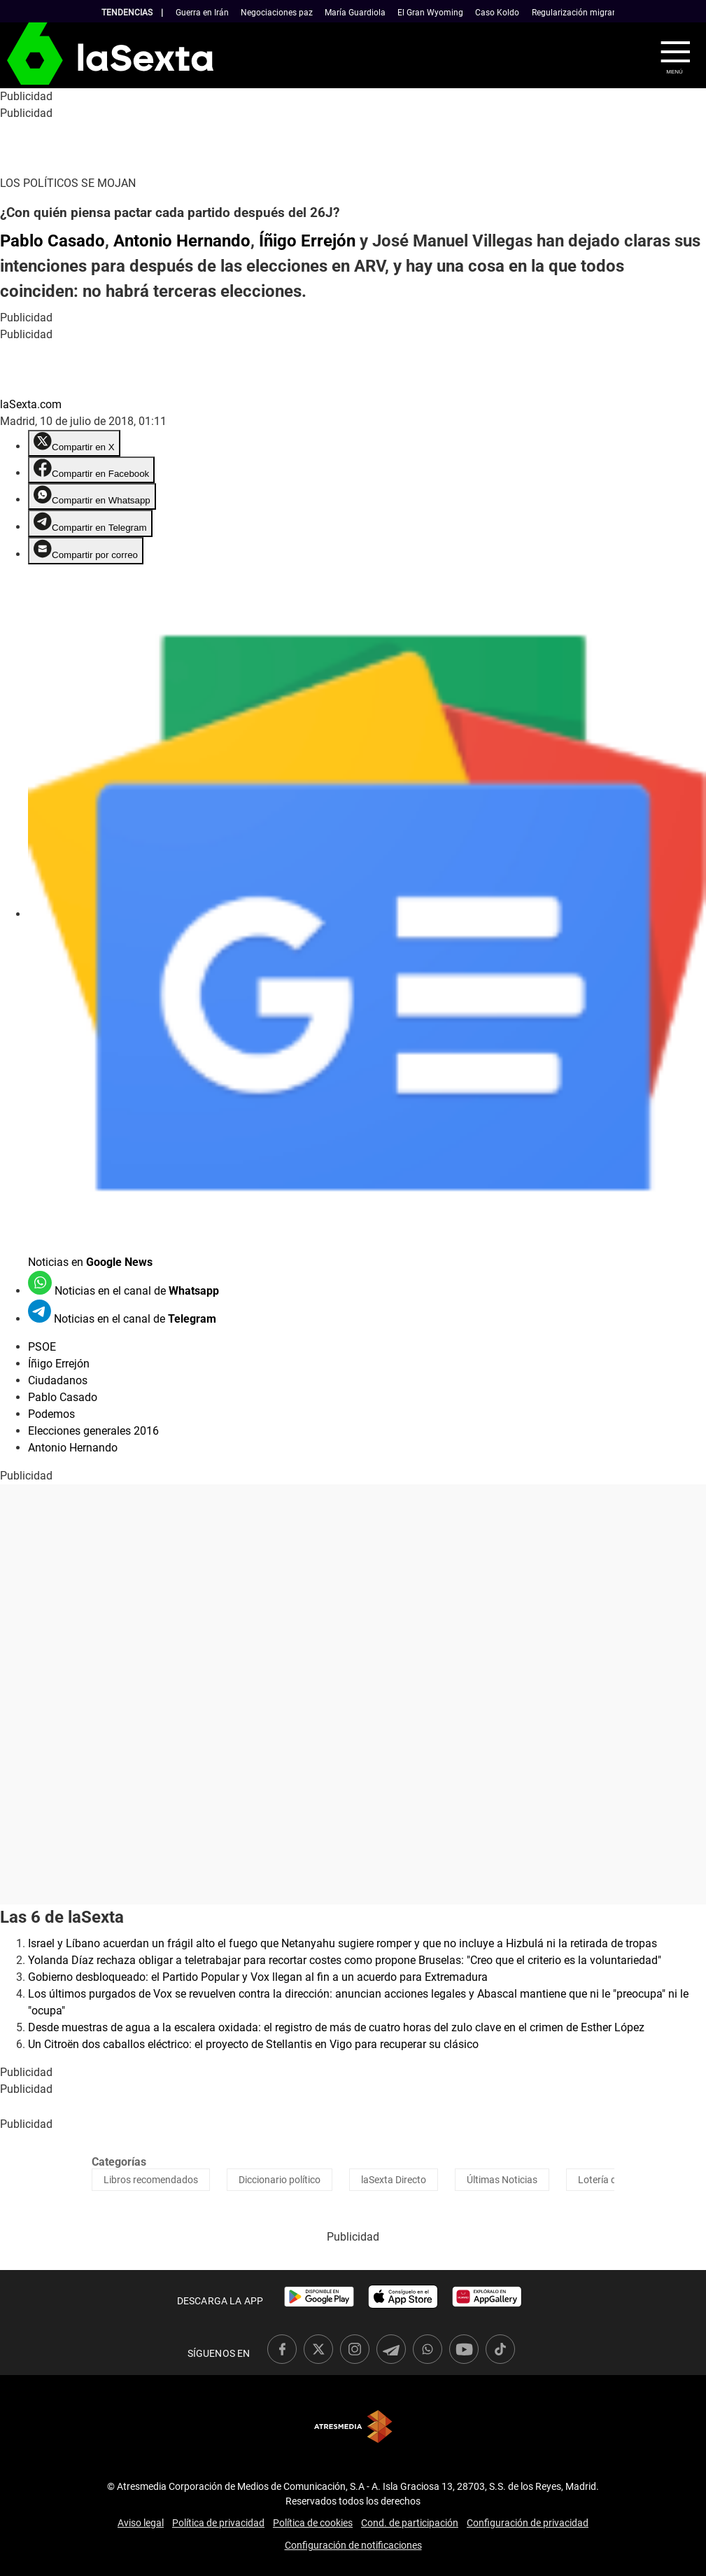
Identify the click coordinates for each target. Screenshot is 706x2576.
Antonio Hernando (73, 1447)
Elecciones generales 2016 (93, 1430)
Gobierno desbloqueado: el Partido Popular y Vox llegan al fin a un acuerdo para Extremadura (258, 1977)
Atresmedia (353, 2426)
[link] (319, 2297)
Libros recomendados (151, 2179)
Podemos (51, 1414)
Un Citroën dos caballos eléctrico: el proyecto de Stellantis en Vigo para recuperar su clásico (253, 2044)
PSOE (42, 1346)
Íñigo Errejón (59, 1363)
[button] (667, 55)
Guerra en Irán (202, 13)
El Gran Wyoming (430, 13)
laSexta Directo (393, 2179)
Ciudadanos (57, 1380)
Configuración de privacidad (527, 2522)
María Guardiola (355, 13)
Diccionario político (279, 2179)
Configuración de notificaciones (353, 2545)
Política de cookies (313, 2522)
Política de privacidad (218, 2522)
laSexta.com (31, 404)
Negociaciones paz (277, 13)
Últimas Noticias (502, 2179)
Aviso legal (141, 2522)
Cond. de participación (409, 2522)
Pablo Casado (62, 1397)
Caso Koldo (497, 13)
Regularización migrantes (580, 13)
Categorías (119, 2161)
